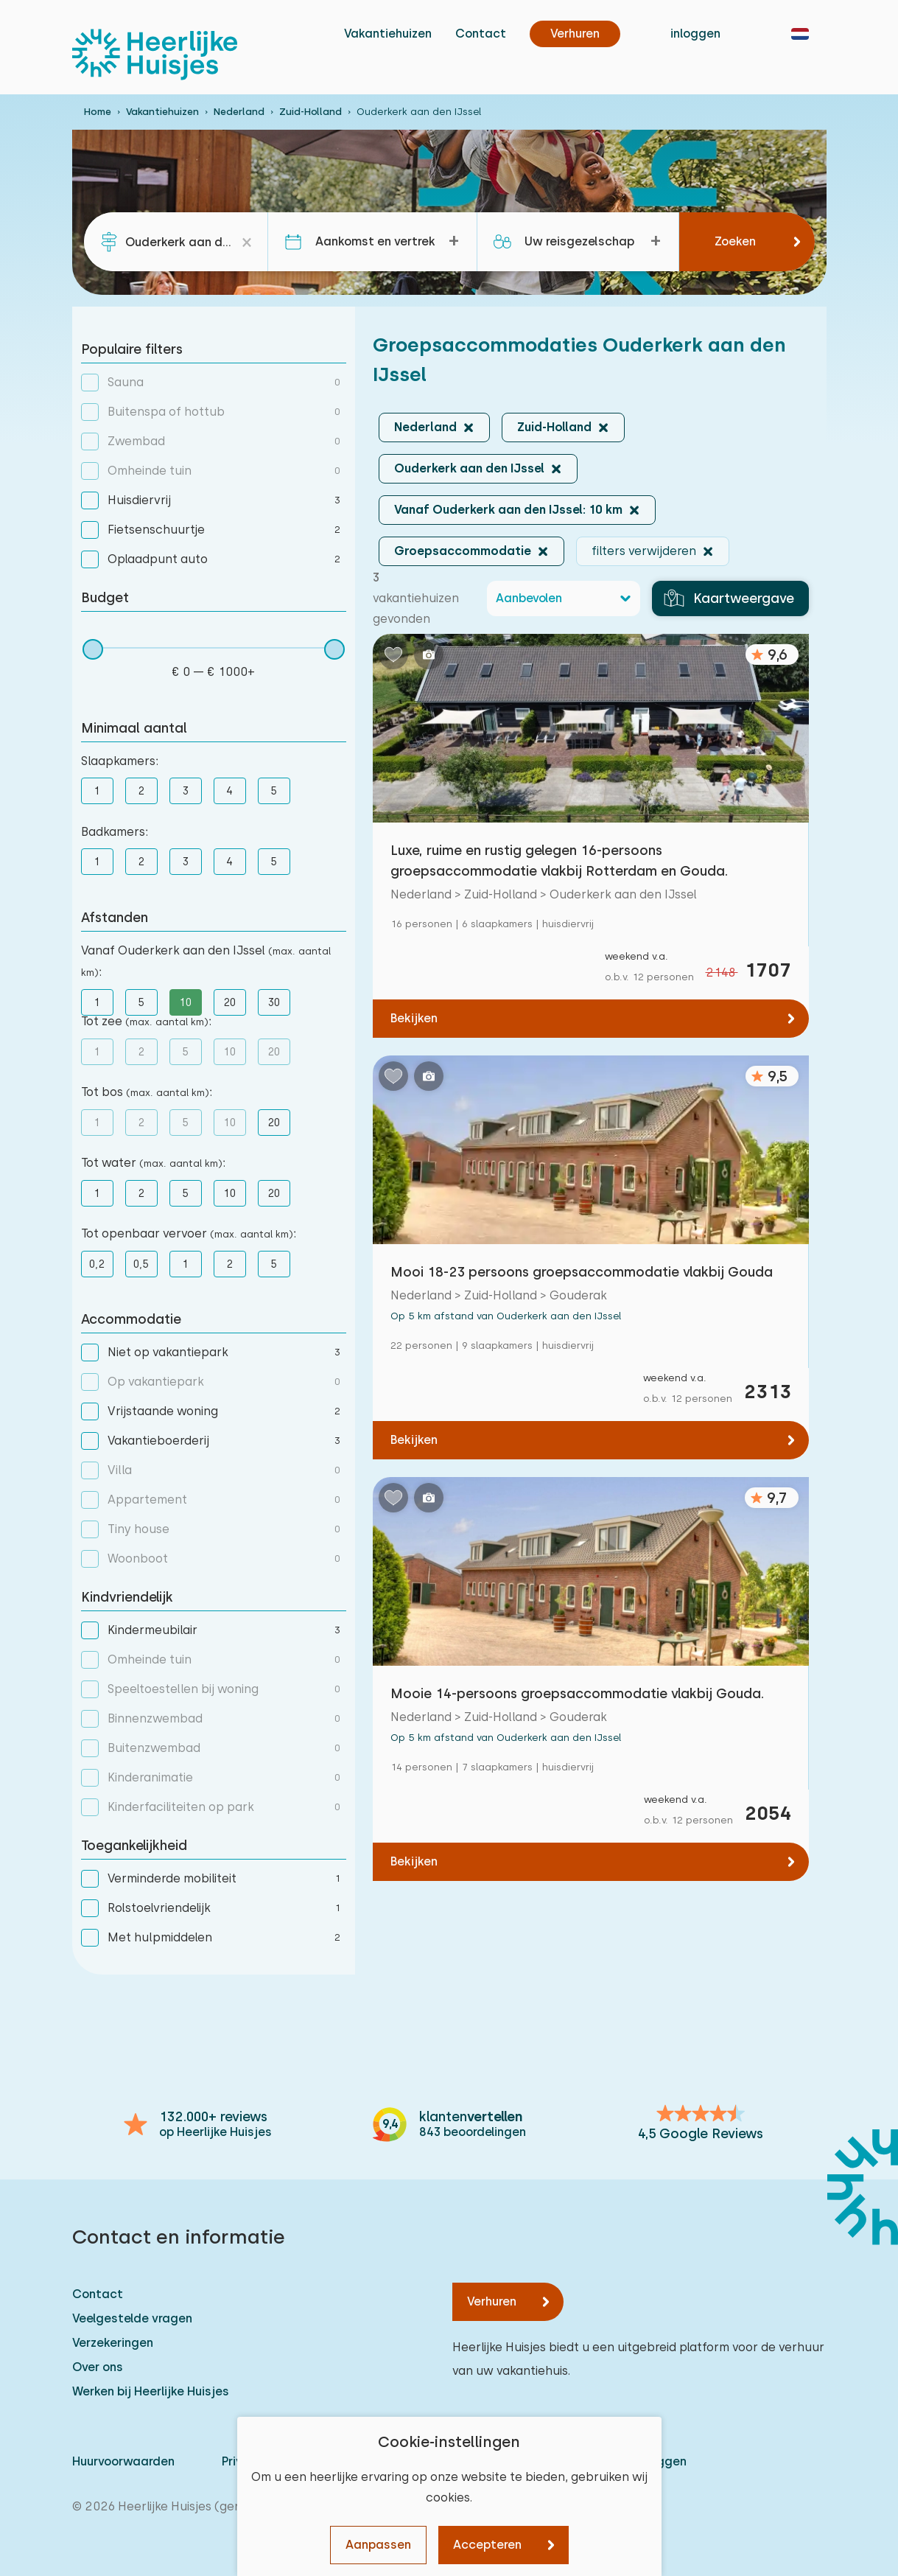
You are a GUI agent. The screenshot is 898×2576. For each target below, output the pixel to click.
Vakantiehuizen (388, 34)
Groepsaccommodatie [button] (462, 551)
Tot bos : (146, 1092)
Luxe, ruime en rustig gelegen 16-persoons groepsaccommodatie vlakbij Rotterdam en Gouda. (559, 860)
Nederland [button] (425, 427)
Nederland (239, 111)
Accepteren (487, 2545)
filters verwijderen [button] (644, 551)
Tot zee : (146, 1021)
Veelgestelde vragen (132, 2318)
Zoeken (735, 241)
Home (97, 111)
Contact (480, 34)
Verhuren (491, 2301)
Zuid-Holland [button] (554, 427)
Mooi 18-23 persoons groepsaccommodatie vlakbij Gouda (581, 1272)
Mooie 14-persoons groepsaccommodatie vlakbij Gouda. (577, 1693)
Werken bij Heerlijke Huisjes (150, 2391)
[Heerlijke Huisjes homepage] (154, 54)
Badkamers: (114, 832)
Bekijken (414, 1018)
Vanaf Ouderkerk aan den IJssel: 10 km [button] (508, 510)
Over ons (97, 2367)
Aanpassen (378, 2545)
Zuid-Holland (310, 111)
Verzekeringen (112, 2343)
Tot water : (153, 1163)
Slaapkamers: (119, 761)
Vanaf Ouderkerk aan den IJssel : (206, 961)
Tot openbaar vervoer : (188, 1233)
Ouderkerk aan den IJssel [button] (469, 468)
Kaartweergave (729, 598)
